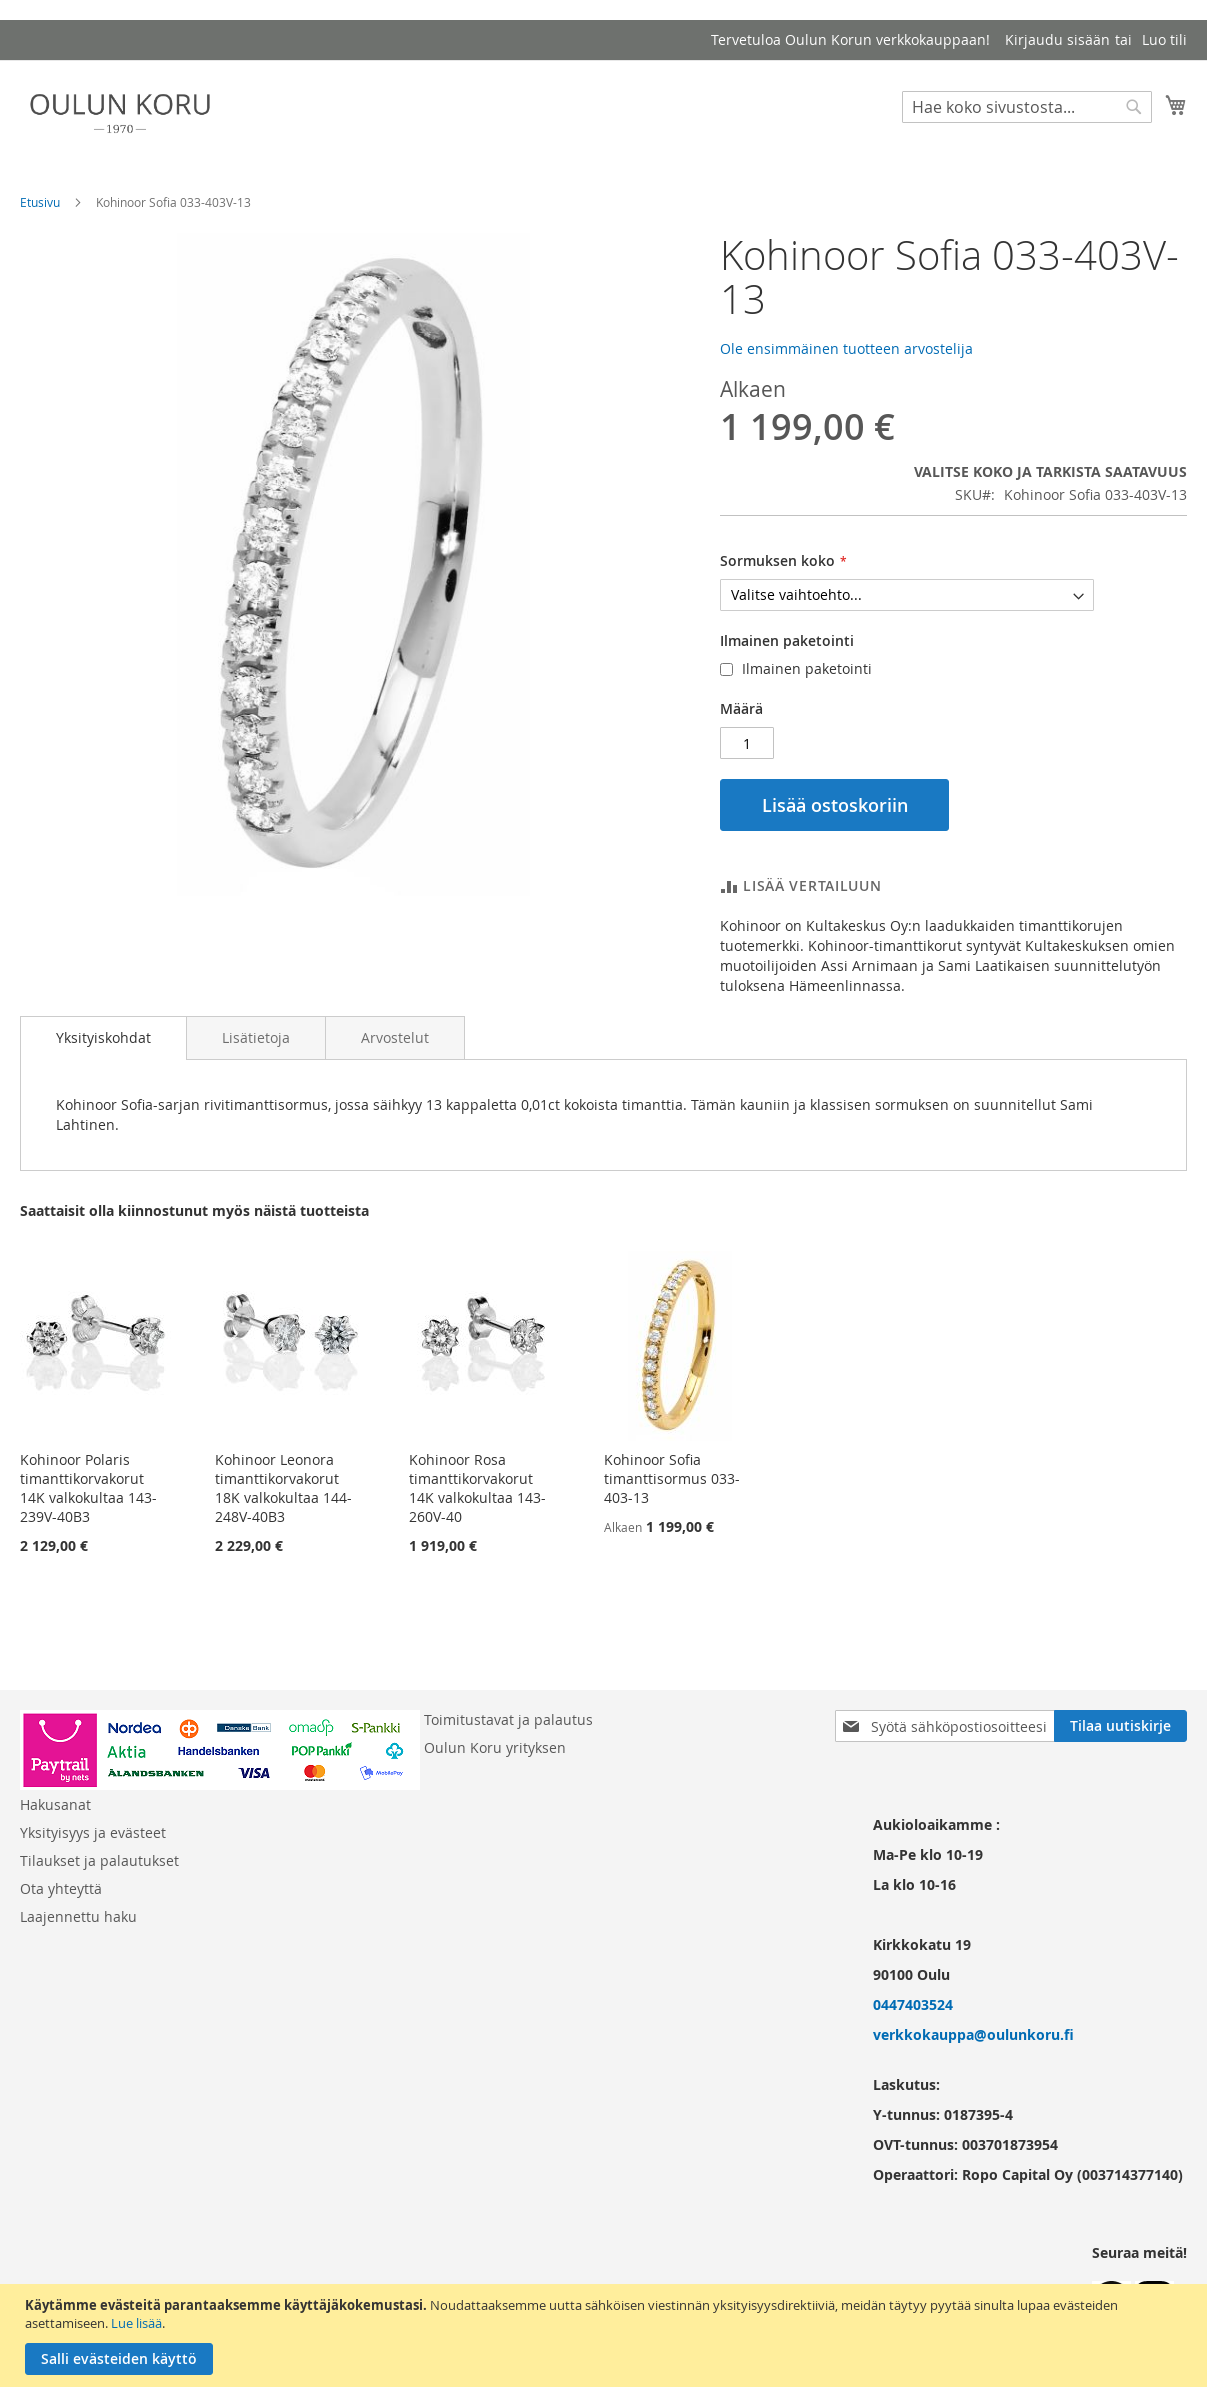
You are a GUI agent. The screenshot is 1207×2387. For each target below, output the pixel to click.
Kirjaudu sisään (1057, 39)
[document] (606, 2335)
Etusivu (40, 202)
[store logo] (120, 113)
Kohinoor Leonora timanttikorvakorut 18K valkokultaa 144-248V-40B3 (283, 1488)
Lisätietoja (256, 1037)
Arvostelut (395, 1037)
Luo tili (1164, 39)
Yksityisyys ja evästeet (93, 1832)
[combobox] (1027, 107)
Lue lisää (136, 2323)
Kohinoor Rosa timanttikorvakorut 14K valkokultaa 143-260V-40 (477, 1488)
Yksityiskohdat (103, 1037)
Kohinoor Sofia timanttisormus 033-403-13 (672, 1478)
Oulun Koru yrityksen (495, 1747)
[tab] (103, 1038)
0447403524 (913, 2004)
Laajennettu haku (78, 1916)
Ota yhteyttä (61, 1888)
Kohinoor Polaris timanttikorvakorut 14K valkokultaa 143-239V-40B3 (88, 1488)
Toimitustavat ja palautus (508, 1719)
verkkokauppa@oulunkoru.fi (973, 2034)
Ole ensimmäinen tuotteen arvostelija (846, 348)
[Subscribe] (1120, 1726)
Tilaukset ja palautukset (99, 1860)
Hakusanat (55, 1804)
